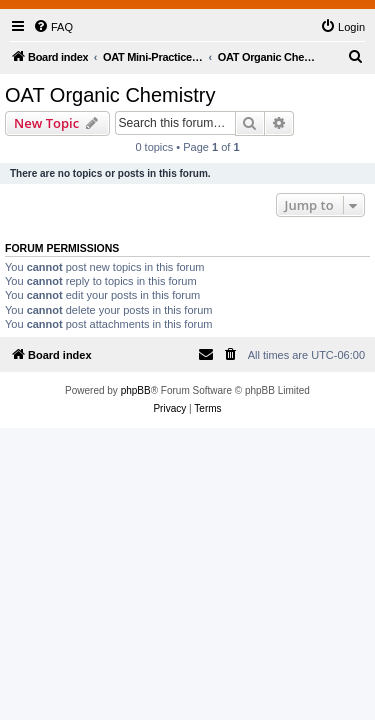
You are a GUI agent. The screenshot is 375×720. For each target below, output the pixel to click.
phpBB (136, 390)
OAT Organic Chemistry (110, 95)
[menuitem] (53, 27)
